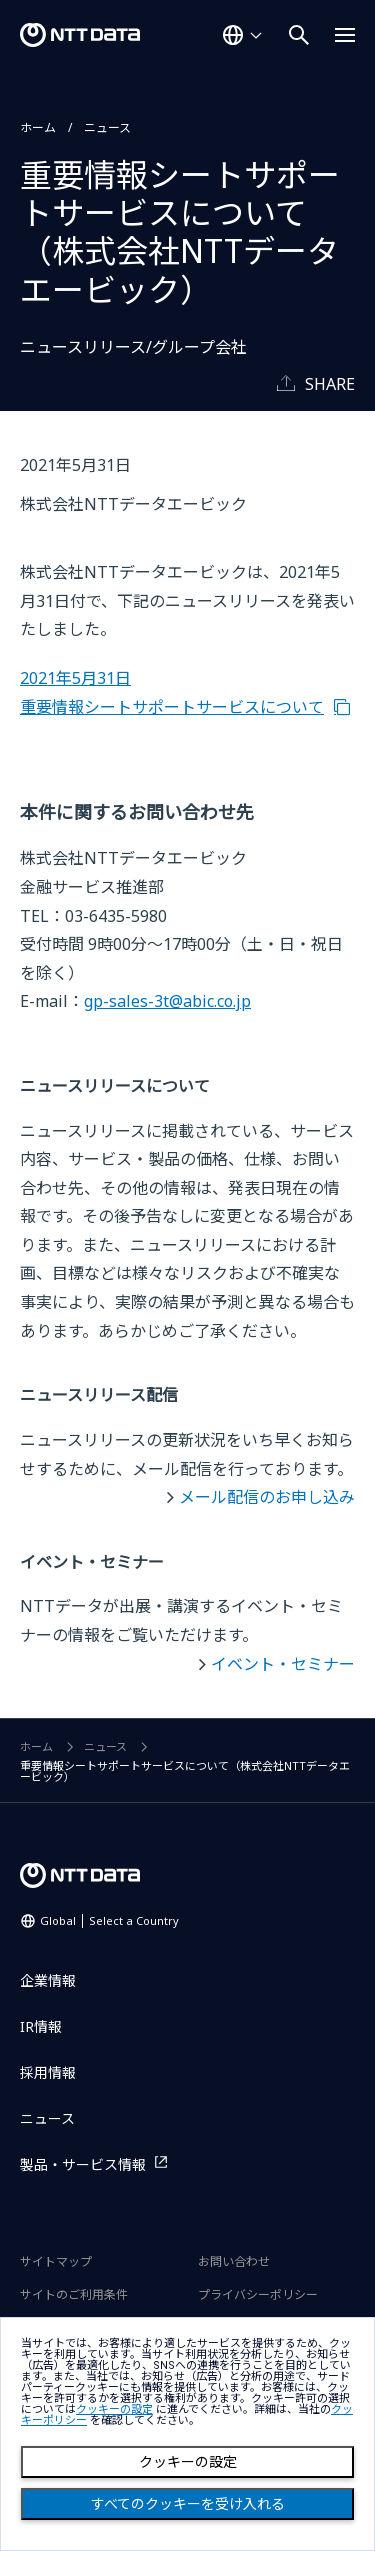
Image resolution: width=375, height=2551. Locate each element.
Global (109, 1920)
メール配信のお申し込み (267, 1497)
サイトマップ (56, 2261)
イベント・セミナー (283, 1664)
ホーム (38, 127)
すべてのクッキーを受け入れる (188, 2504)
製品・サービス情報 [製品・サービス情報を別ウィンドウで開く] (83, 2164)
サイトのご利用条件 (74, 2294)
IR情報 (41, 2026)
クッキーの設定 (188, 2462)
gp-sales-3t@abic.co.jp (167, 1001)
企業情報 (48, 1980)
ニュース (107, 127)
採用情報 (48, 2072)
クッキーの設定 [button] (114, 2409)
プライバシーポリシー (258, 2294)
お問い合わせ (234, 2261)
